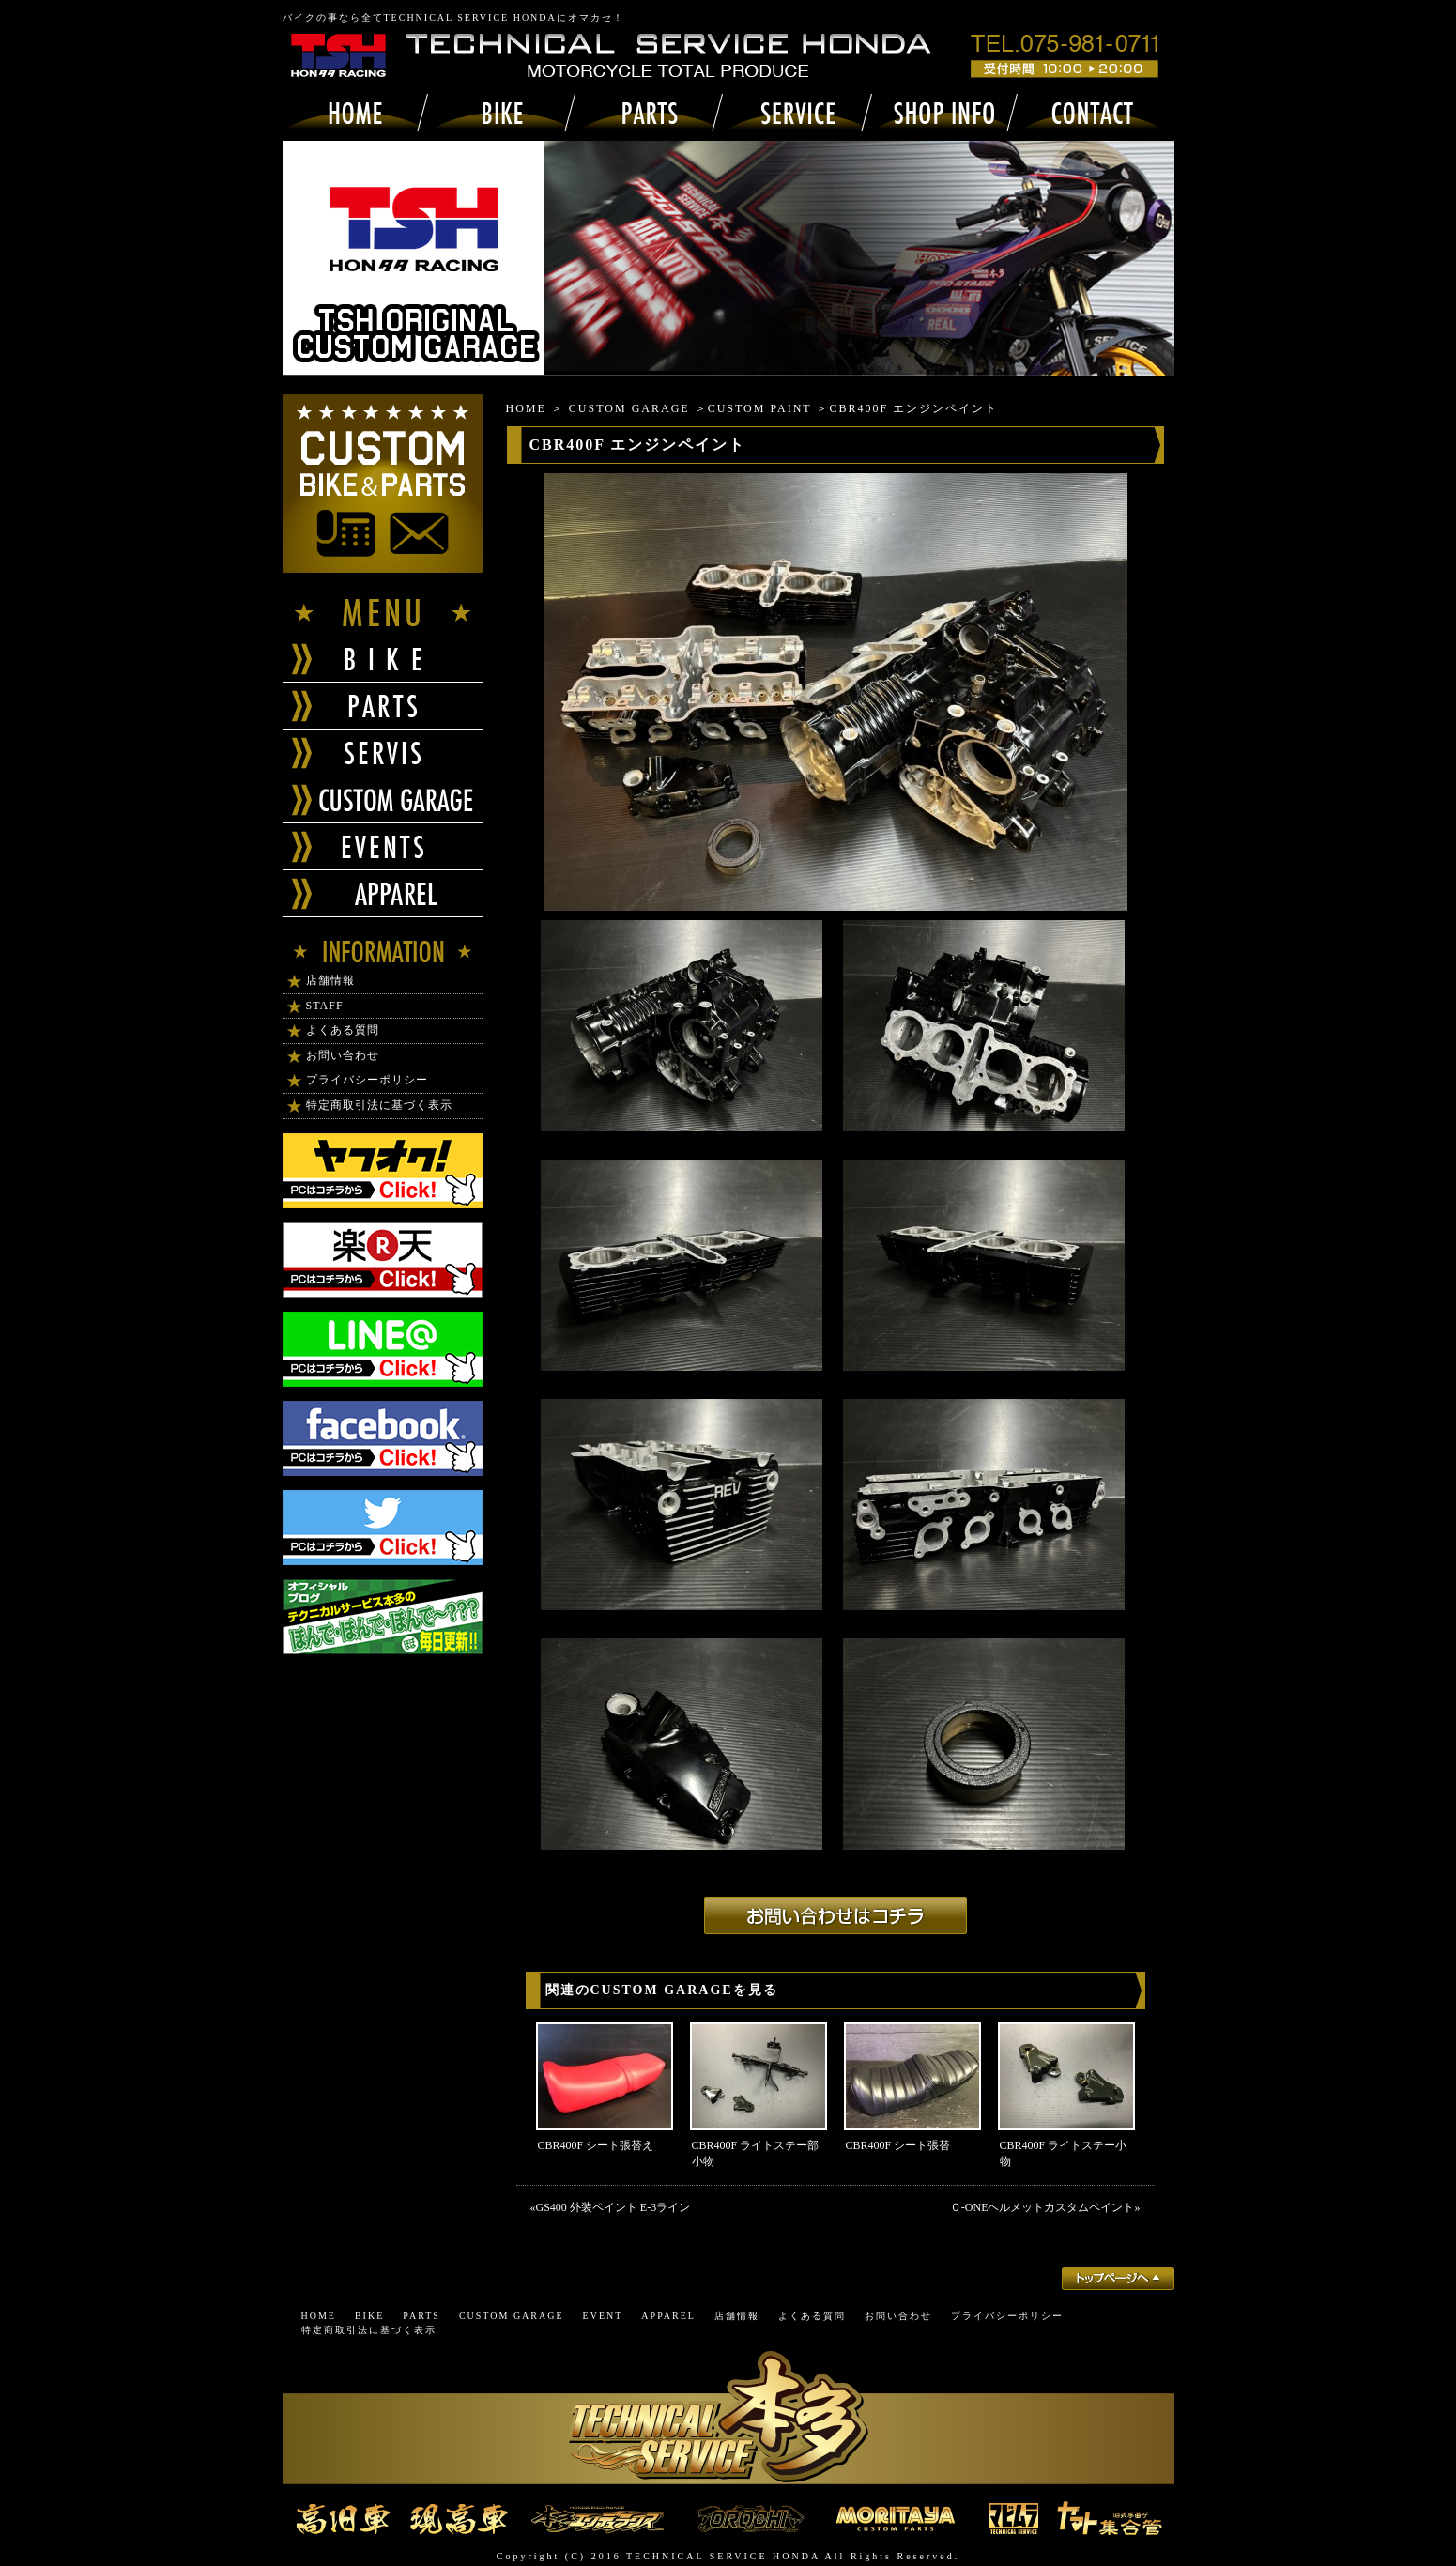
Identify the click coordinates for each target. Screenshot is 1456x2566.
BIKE (369, 2316)
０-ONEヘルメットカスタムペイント (1042, 2207)
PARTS (421, 2316)
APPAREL (668, 2316)
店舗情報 (330, 980)
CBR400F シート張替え (596, 2145)
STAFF (325, 1005)
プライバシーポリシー (367, 1079)
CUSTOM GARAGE (629, 408)
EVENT (603, 2316)
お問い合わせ (342, 1055)
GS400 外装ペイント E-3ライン (613, 2207)
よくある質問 (342, 1030)
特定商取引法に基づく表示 (379, 1105)
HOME (526, 408)
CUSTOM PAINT (760, 408)
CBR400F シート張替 (898, 2145)
